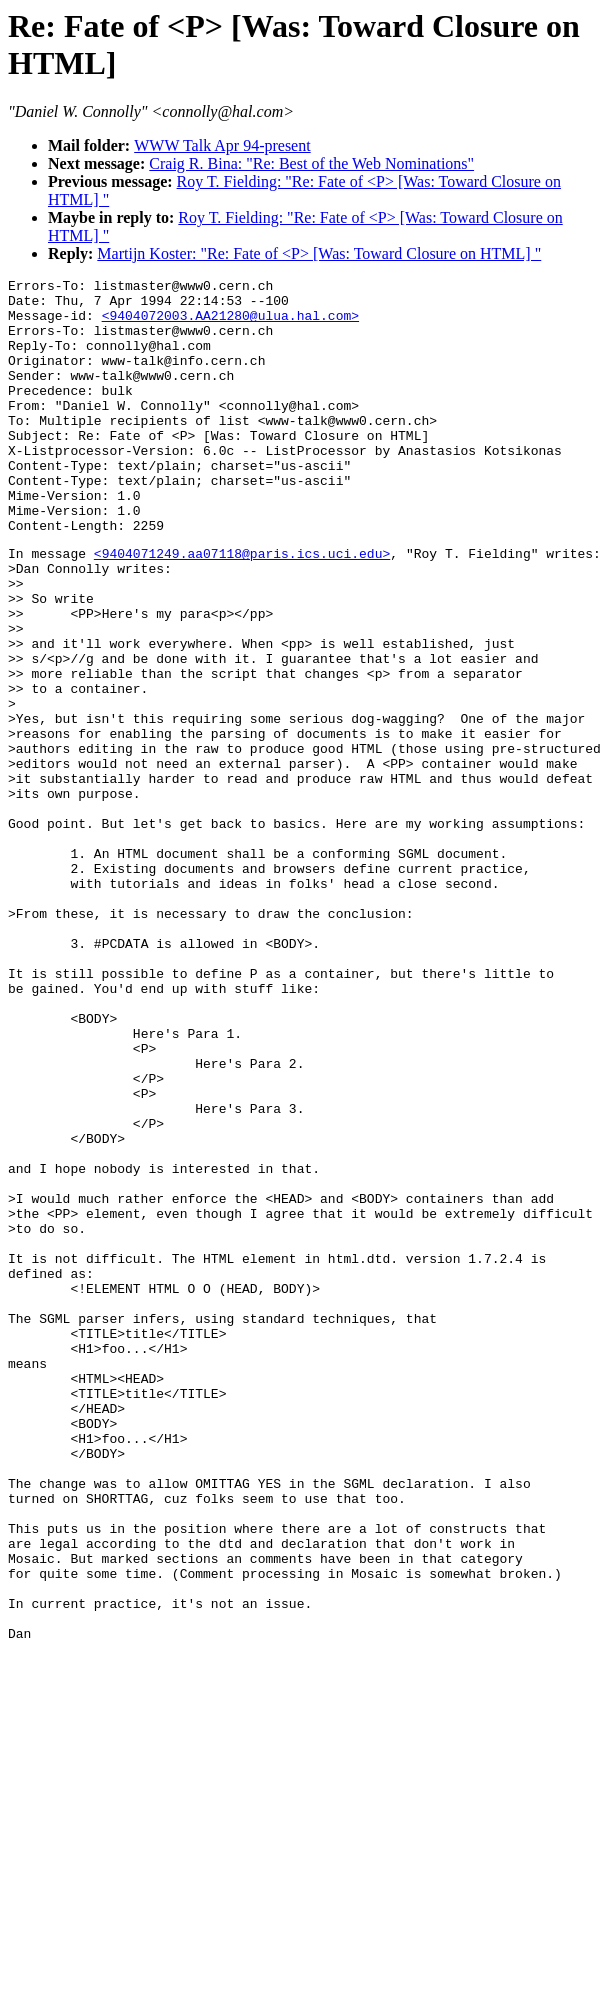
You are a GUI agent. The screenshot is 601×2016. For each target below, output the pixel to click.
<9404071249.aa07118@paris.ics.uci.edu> (242, 607)
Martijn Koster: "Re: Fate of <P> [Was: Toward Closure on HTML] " (319, 253)
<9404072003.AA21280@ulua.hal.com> (230, 324)
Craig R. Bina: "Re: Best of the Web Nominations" (311, 163)
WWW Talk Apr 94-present (222, 145)
